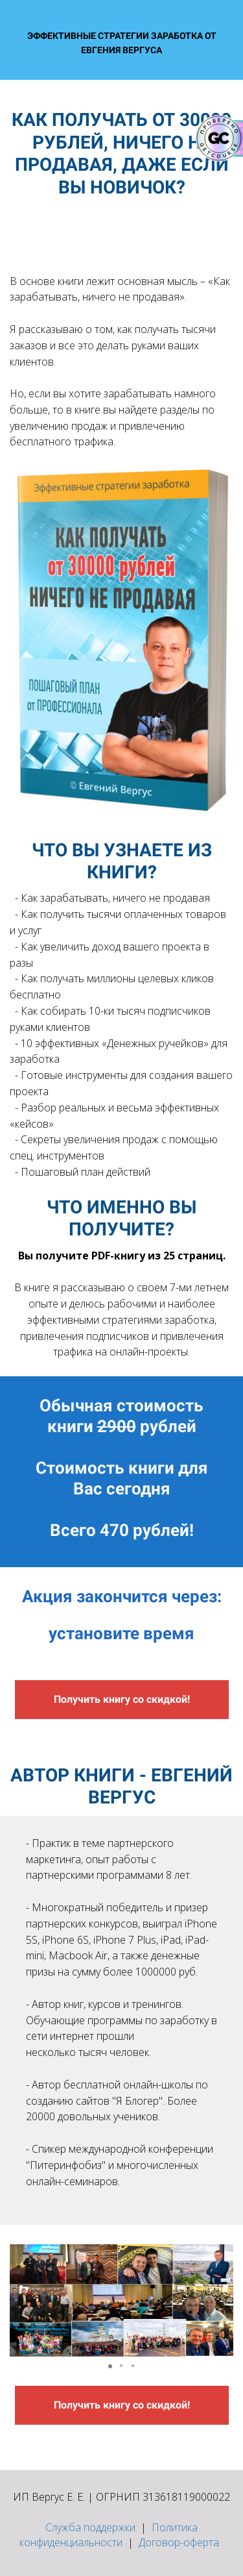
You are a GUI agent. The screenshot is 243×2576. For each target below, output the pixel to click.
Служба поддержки (90, 2527)
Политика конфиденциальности (108, 2534)
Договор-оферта (179, 2542)
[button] (21, 2300)
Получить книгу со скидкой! (122, 1699)
